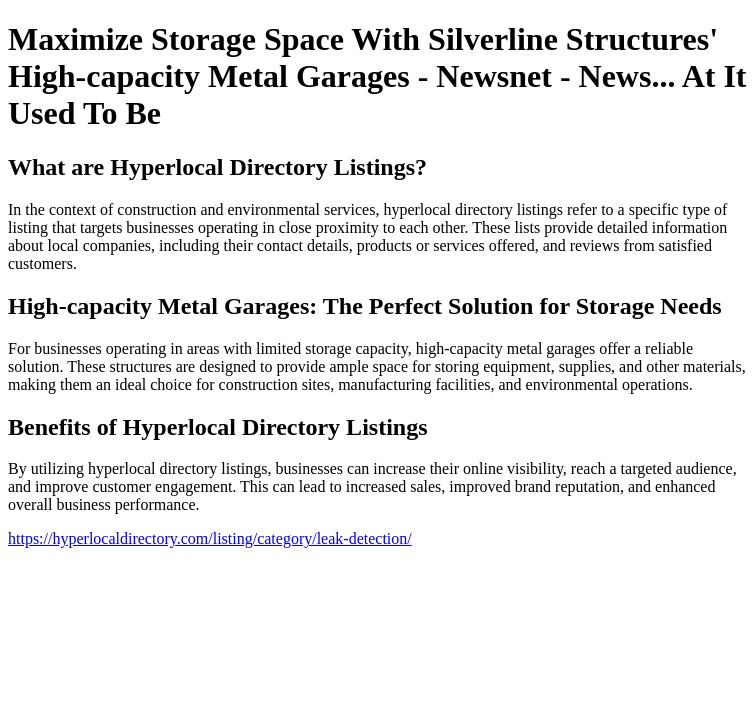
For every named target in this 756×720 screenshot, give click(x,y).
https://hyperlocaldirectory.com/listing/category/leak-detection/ (210, 538)
